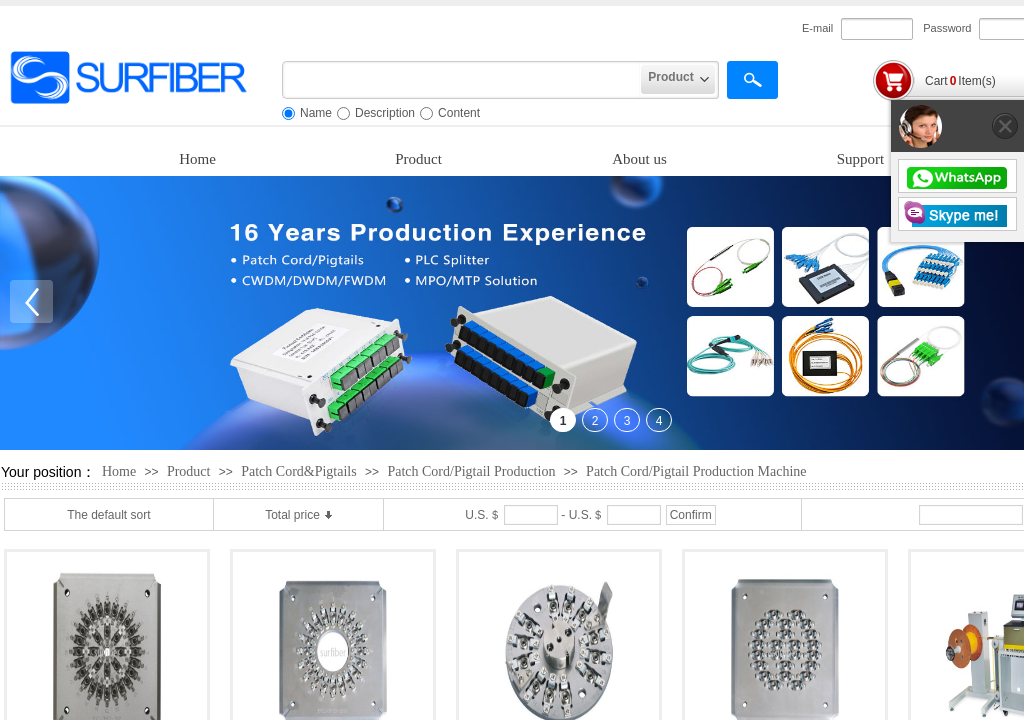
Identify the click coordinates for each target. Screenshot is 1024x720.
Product (418, 159)
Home (197, 159)
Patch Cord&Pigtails (299, 471)
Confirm (691, 515)
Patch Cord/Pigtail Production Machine (696, 471)
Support (861, 159)
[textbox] (461, 80)
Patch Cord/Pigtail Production (471, 471)
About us (639, 159)
